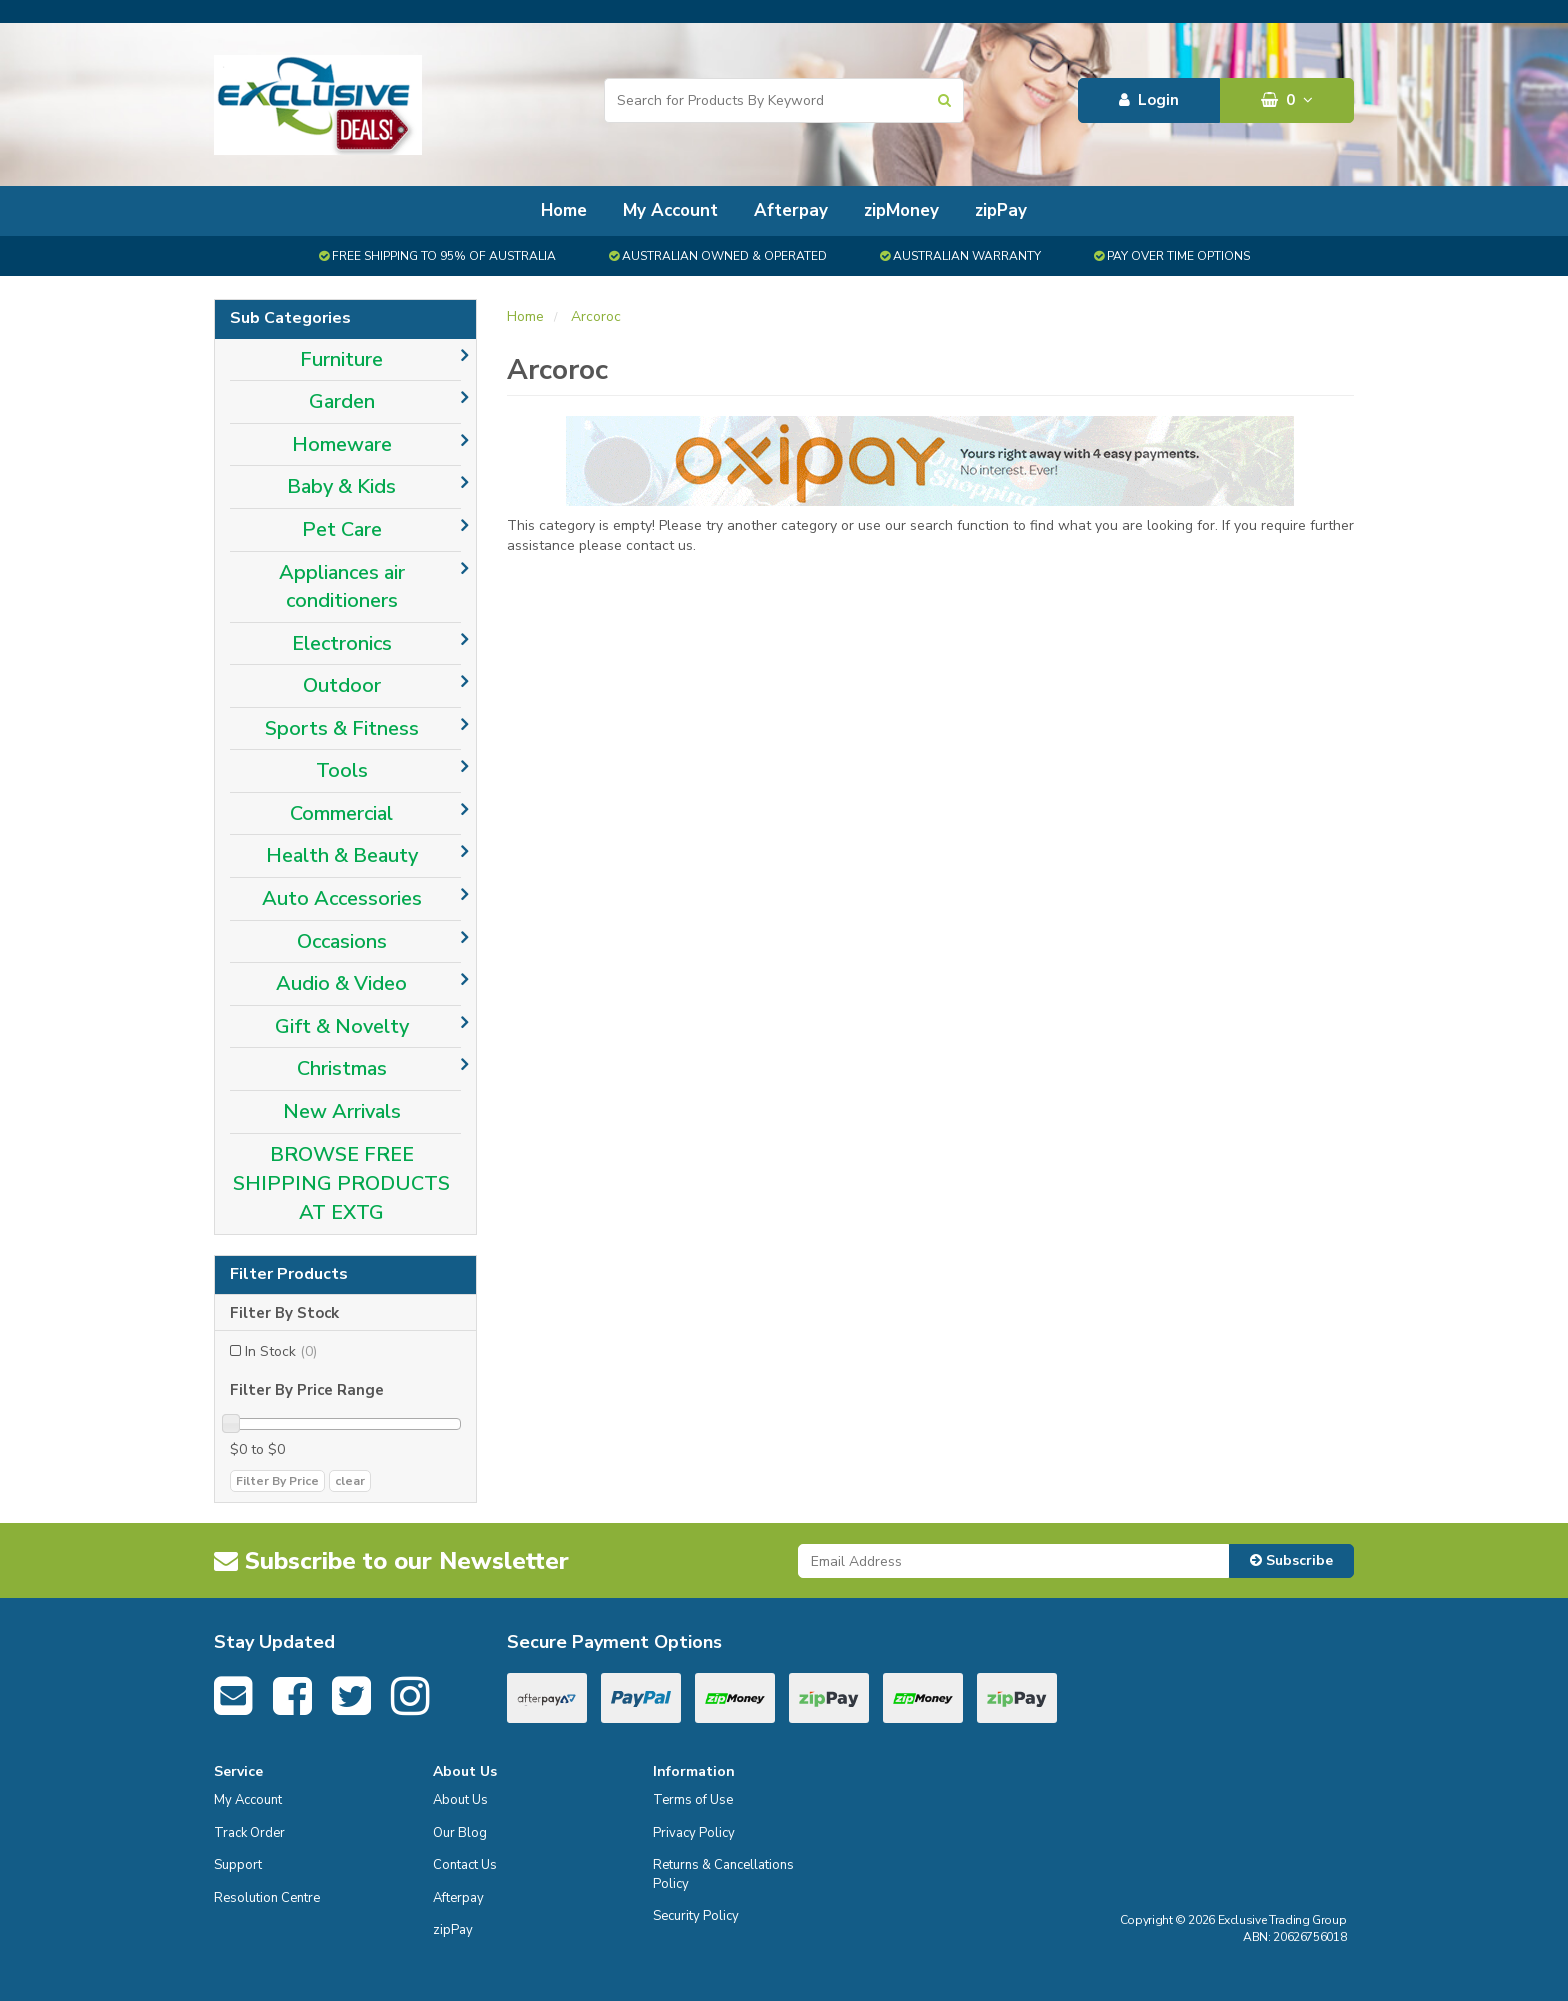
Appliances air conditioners (342, 587)
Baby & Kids (341, 486)
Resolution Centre (267, 1898)
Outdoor (342, 685)
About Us (460, 1800)
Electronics (342, 643)
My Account (670, 210)
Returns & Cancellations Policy (723, 1874)
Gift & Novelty (342, 1026)
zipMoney (901, 210)
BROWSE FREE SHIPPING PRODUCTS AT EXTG (341, 1183)
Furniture (341, 359)
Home (564, 210)
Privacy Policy (694, 1833)
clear (350, 1481)
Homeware (342, 444)
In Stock (281, 1351)
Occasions (342, 941)
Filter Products (289, 1275)
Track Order (249, 1833)
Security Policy (696, 1916)
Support (238, 1865)
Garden (342, 401)
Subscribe (1291, 1560)
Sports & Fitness (342, 728)
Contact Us (465, 1865)
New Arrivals (342, 1111)
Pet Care (342, 529)
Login (1149, 100)
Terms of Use (693, 1800)
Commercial (341, 813)
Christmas (342, 1068)
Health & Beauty (342, 855)
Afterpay (791, 210)
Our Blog (460, 1833)
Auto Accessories (342, 898)
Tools (342, 770)
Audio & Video (341, 983)
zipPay (1001, 210)
